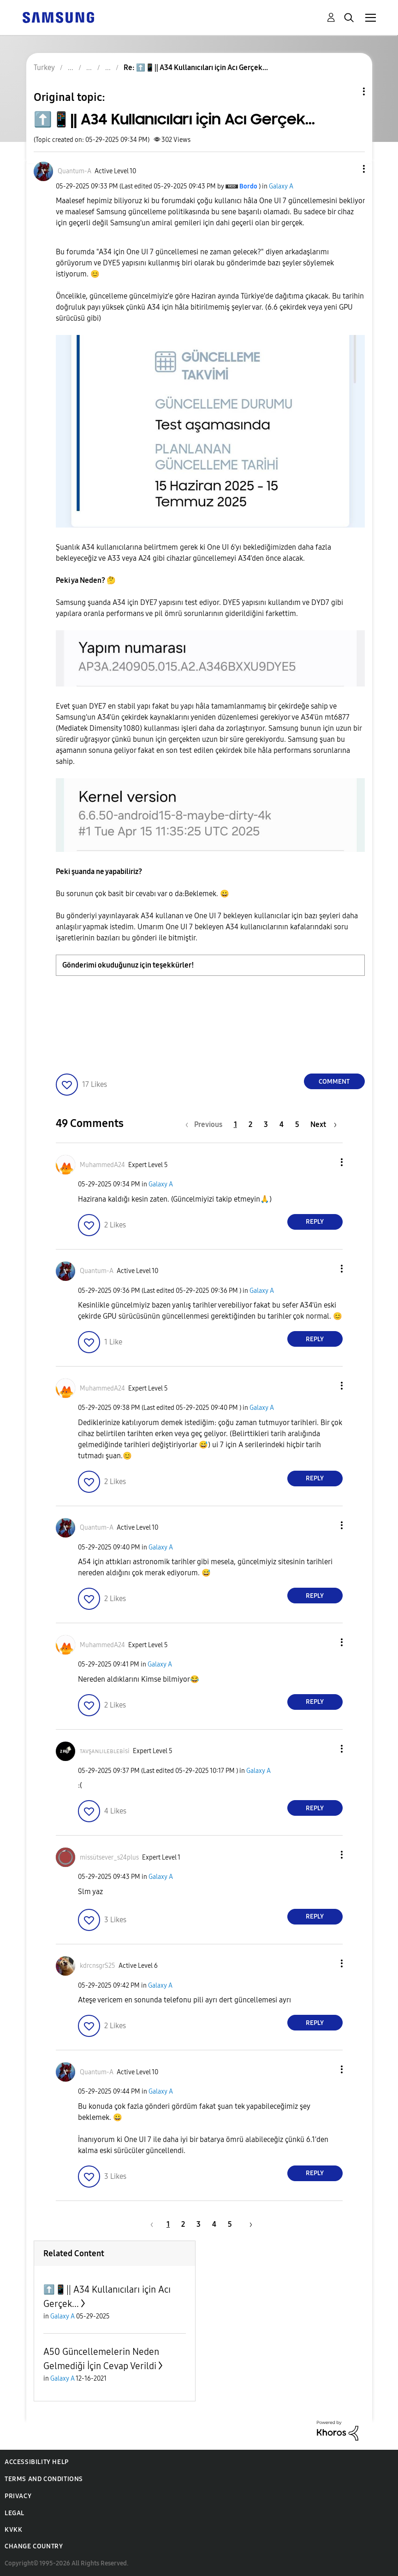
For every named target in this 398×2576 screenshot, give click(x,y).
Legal (14, 2513)
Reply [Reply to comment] (315, 1222)
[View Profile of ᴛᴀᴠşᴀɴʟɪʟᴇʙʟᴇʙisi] (105, 1751)
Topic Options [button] (348, 91)
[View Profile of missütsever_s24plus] (109, 1857)
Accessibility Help (37, 2462)
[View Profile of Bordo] (248, 186)
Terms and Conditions (44, 2479)
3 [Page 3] (266, 1124)
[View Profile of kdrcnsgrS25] (97, 1966)
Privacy (18, 2496)
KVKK (13, 2530)
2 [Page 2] (250, 1124)
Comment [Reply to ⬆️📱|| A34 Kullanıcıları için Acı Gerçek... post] (334, 1082)
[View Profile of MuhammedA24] (102, 1165)
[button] (348, 169)
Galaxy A (281, 186)
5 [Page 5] (297, 1124)
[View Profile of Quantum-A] (74, 171)
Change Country (34, 2546)
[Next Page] (323, 1124)
